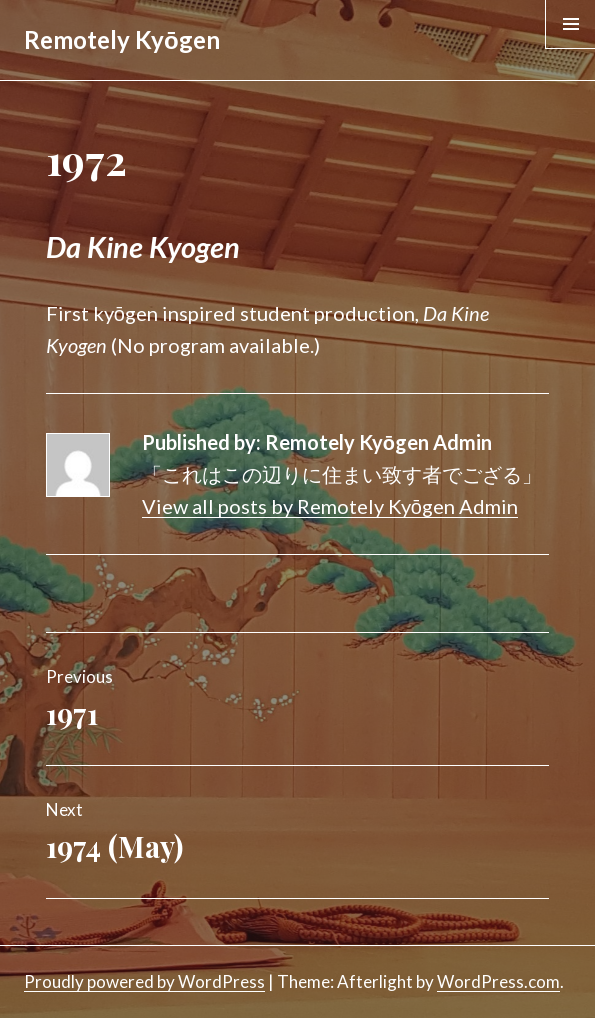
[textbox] (297, 247)
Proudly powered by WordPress (144, 981)
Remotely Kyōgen (122, 39)
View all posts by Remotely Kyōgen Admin (330, 506)
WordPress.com (498, 981)
